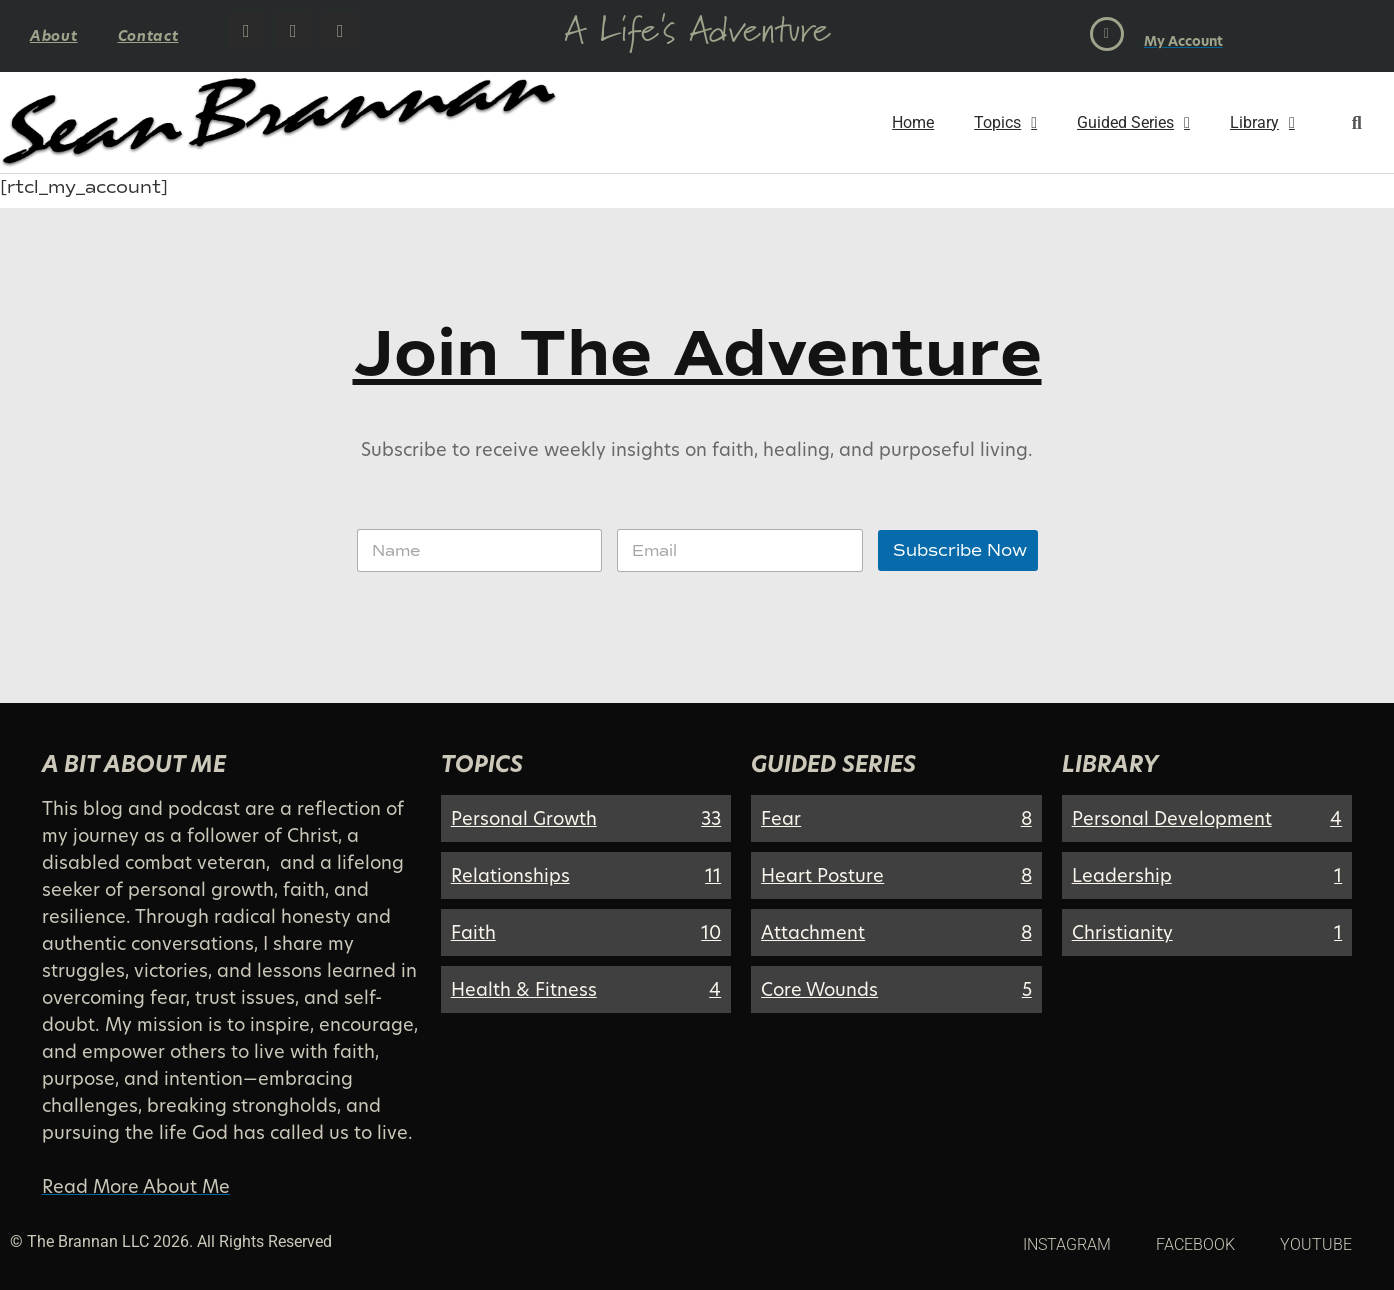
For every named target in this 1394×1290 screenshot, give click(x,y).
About (54, 35)
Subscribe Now (960, 550)
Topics (1005, 123)
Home (913, 122)
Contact (148, 35)
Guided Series (1133, 123)
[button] (1356, 122)
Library (1262, 123)
